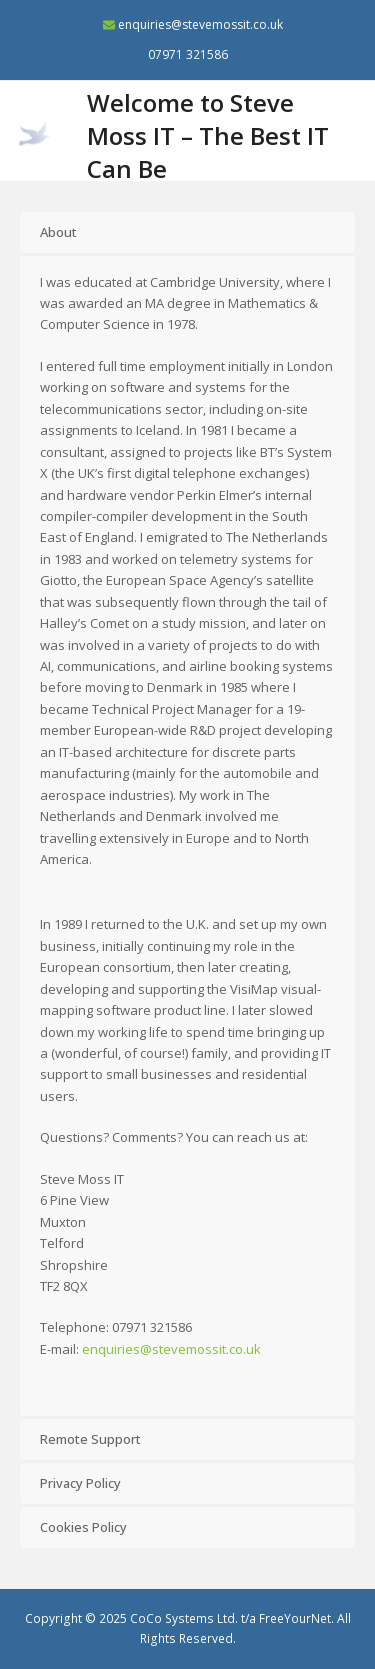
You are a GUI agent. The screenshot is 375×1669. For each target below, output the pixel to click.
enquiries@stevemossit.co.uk (200, 24)
